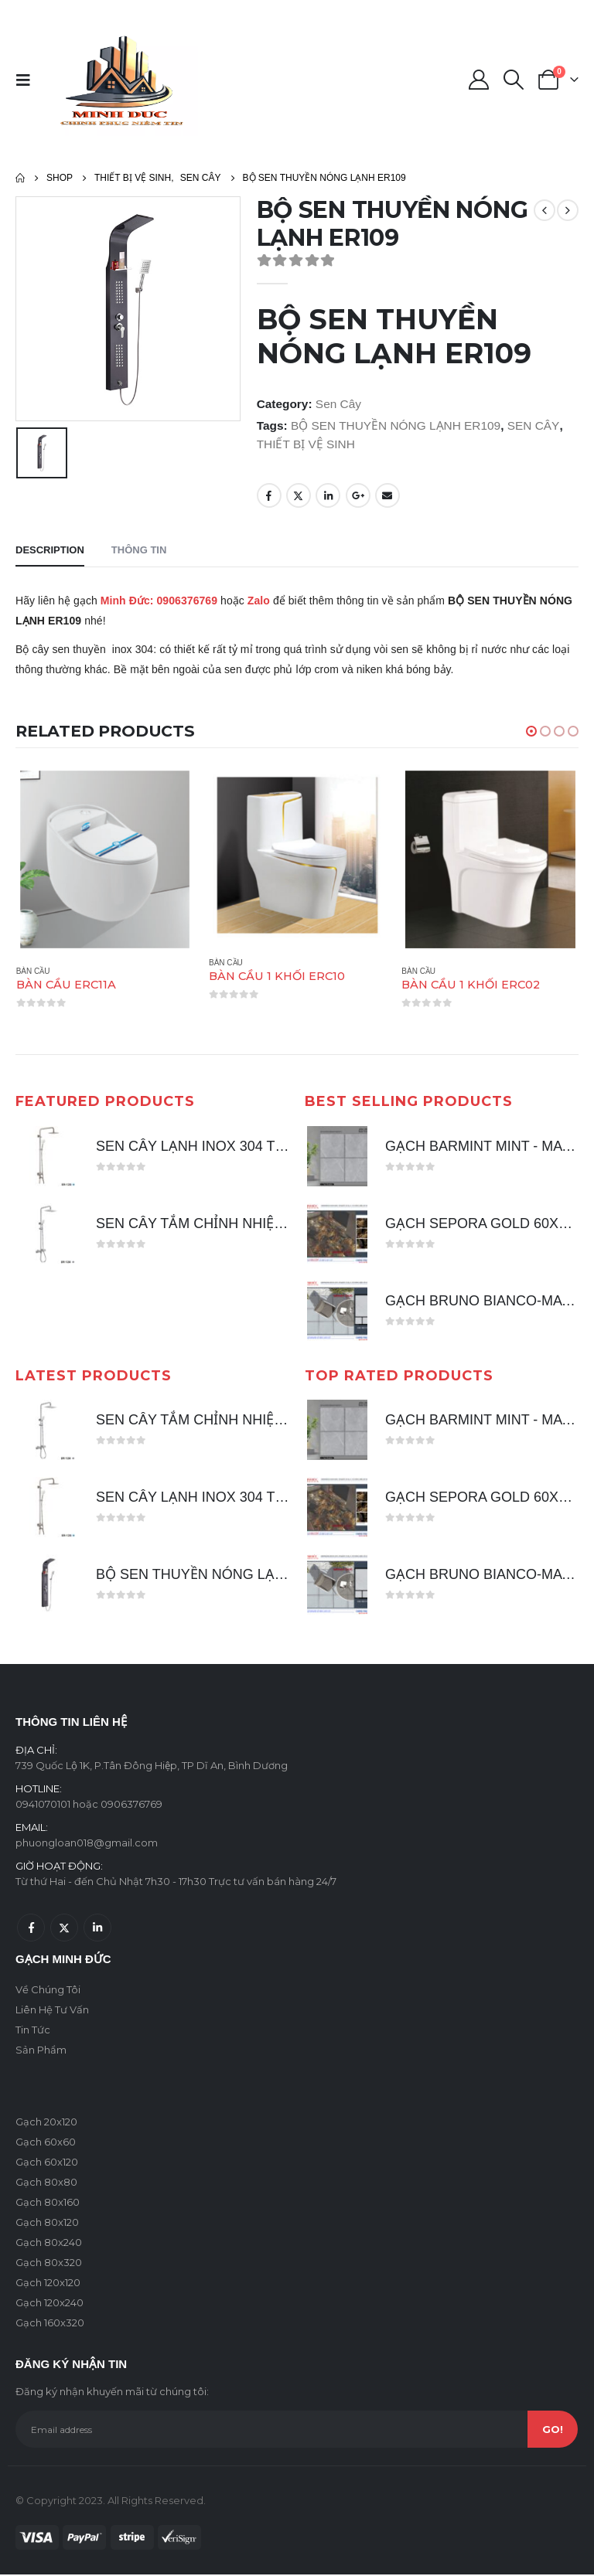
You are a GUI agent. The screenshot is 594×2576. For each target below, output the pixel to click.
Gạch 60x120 (46, 2163)
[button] (531, 731)
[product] (104, 859)
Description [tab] (49, 550)
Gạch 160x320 (49, 2324)
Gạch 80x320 (48, 2264)
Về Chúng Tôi (47, 1991)
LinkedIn (328, 495)
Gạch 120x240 (49, 2304)
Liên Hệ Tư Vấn (52, 2011)
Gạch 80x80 (46, 2183)
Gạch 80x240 (48, 2243)
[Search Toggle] (514, 80)
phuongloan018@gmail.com (86, 1844)
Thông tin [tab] (139, 550)
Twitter (298, 495)
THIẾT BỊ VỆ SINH (306, 444)
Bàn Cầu (33, 971)
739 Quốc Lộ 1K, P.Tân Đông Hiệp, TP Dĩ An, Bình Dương (151, 1767)
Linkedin (97, 1929)
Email (387, 495)
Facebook (269, 495)
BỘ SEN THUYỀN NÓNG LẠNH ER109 (395, 425)
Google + (358, 495)
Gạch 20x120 (46, 2123)
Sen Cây (338, 403)
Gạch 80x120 (47, 2223)
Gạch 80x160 (47, 2203)
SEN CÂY (533, 425)
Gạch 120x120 (47, 2284)
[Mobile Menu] (27, 79)
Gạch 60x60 (45, 2143)
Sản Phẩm (41, 2051)
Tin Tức (32, 2031)
